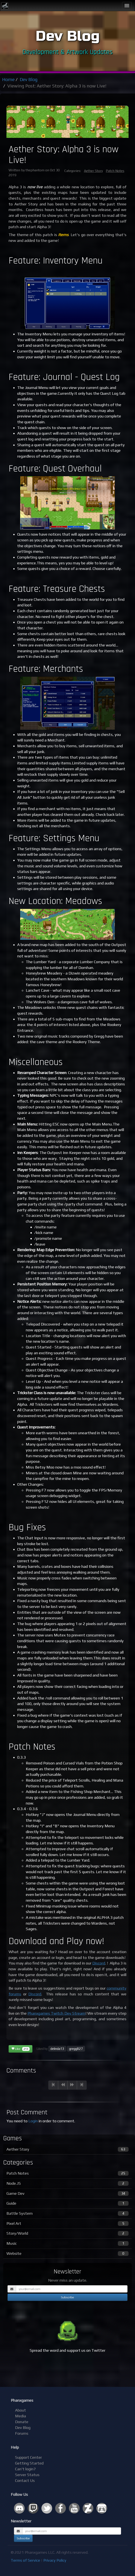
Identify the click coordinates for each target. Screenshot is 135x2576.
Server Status (27, 2474)
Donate (21, 2421)
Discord (98, 1963)
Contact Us (25, 2480)
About (20, 2410)
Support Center (28, 2457)
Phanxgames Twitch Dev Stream (56, 2013)
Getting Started (29, 2463)
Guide (67, 2203)
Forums (21, 2433)
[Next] (72, 2085)
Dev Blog (29, 79)
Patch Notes (115, 171)
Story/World (67, 2233)
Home (8, 79)
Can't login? (25, 2469)
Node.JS (67, 2183)
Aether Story (93, 171)
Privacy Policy (54, 2560)
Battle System (67, 2213)
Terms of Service (25, 2560)
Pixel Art (67, 2223)
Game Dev (67, 2193)
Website (67, 2253)
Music (67, 2243)
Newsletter (21, 2521)
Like (20, 2049)
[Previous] (53, 2085)
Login (33, 2121)
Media (20, 2416)
